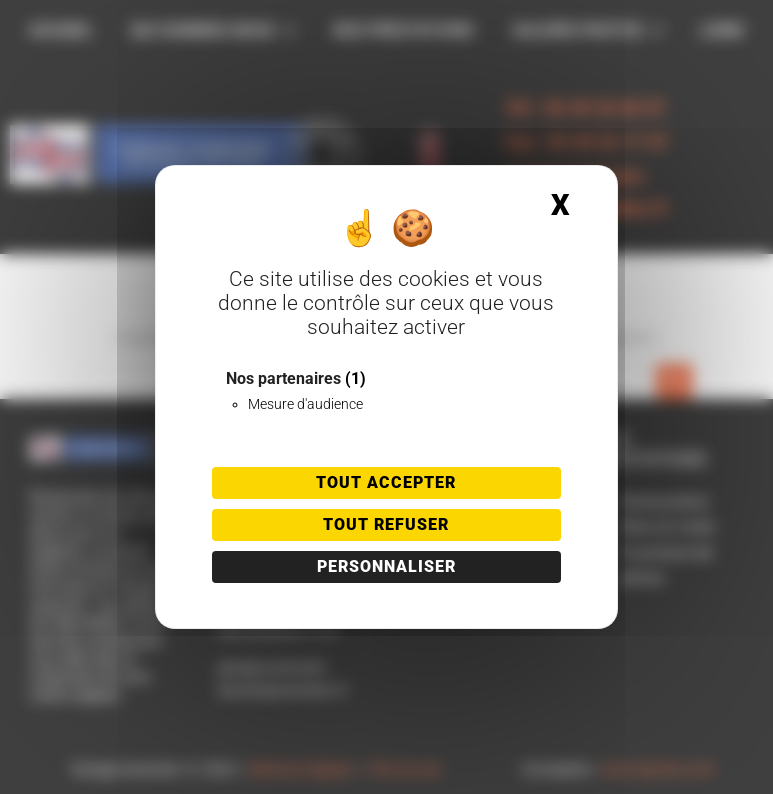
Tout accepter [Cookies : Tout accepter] (386, 482)
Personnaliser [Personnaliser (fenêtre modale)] (386, 566)
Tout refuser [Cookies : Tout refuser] (386, 524)
